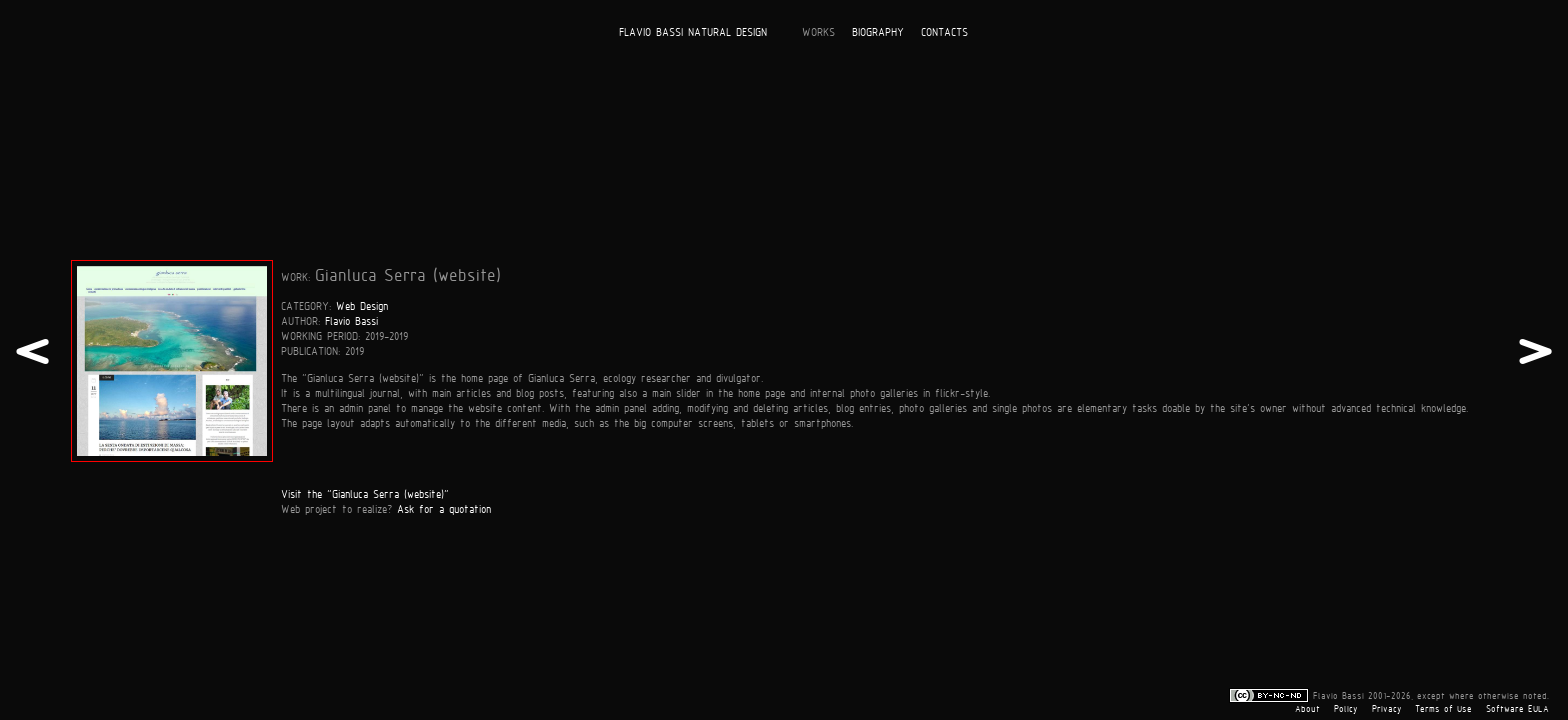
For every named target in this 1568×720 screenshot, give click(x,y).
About (1307, 709)
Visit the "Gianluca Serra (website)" (365, 493)
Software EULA (1517, 709)
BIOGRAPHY (878, 31)
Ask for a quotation (444, 508)
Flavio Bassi (351, 320)
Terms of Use (1443, 709)
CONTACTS (944, 31)
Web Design (362, 305)
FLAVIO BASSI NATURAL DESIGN (693, 31)
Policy (1346, 709)
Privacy (1387, 709)
